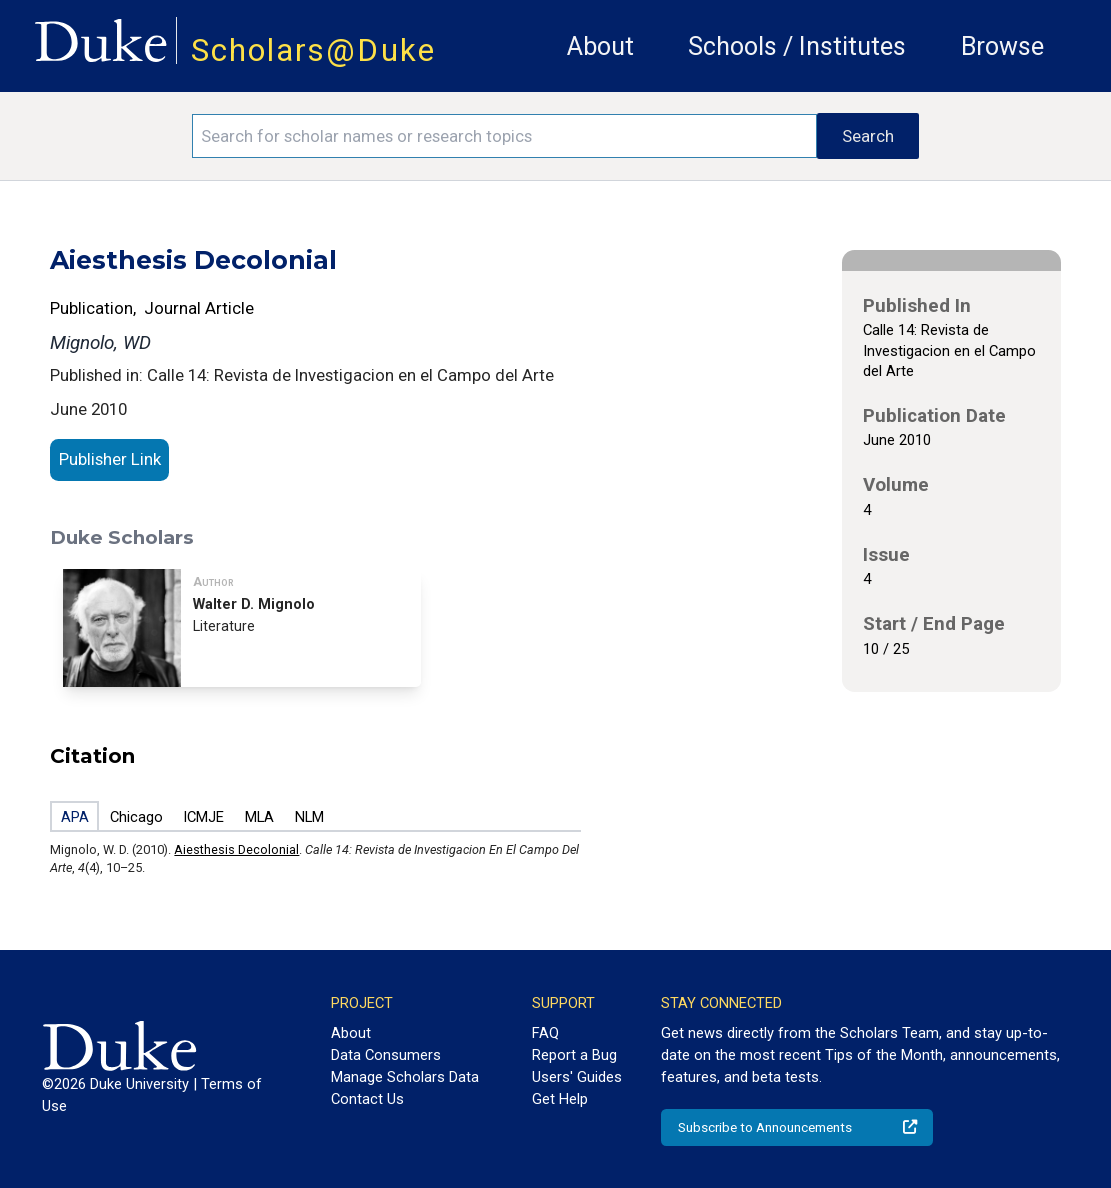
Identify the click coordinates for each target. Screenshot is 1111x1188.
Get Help (560, 1099)
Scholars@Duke (313, 50)
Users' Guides (577, 1077)
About (600, 46)
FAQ (545, 1033)
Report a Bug (574, 1055)
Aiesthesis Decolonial (236, 849)
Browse (1002, 46)
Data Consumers (386, 1055)
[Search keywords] (504, 136)
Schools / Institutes (797, 46)
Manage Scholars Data (405, 1077)
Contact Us (367, 1099)
